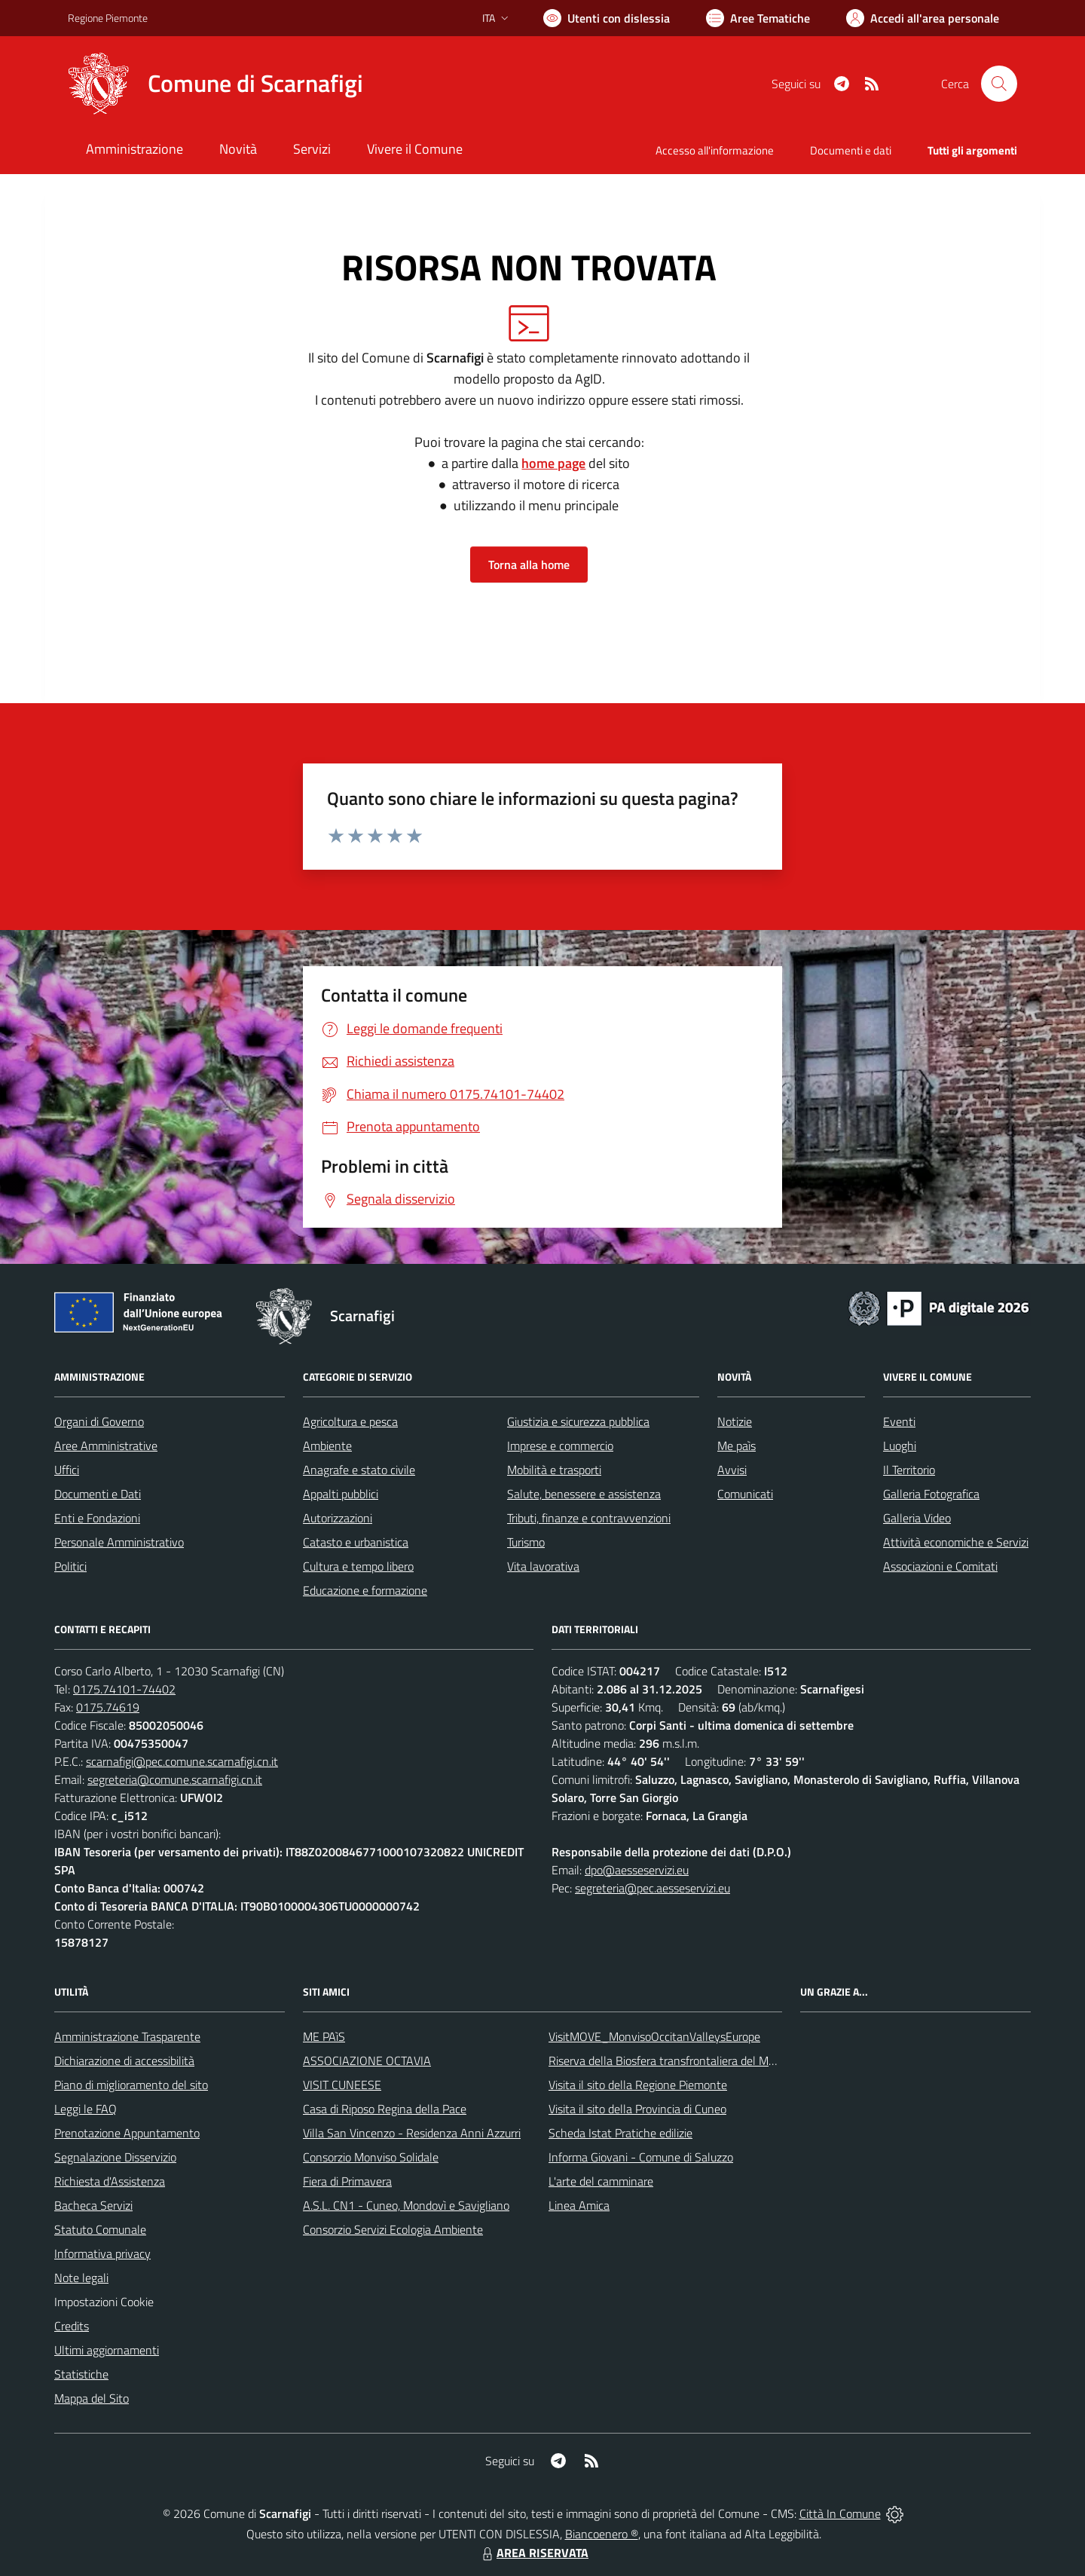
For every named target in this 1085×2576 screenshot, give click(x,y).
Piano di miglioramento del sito (131, 2085)
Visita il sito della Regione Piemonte (638, 2085)
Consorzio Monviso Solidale (371, 2157)
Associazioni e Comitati (940, 1566)
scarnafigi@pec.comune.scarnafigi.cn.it (182, 1761)
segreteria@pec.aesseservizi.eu (652, 1888)
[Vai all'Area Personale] (922, 18)
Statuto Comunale (100, 2229)
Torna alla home (529, 564)
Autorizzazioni (337, 1518)
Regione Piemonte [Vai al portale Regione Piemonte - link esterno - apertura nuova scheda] (108, 18)
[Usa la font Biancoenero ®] (606, 18)
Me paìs (736, 1445)
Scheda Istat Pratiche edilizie (620, 2133)
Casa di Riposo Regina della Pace (384, 2109)
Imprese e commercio (560, 1445)
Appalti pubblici (340, 1494)
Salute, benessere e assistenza (584, 1494)
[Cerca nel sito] (999, 84)
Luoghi (899, 1445)
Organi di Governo (99, 1421)
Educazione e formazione (365, 1590)
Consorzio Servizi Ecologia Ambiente (393, 2229)
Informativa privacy (102, 2253)
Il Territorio (909, 1470)
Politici (70, 1566)
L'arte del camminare (601, 2181)
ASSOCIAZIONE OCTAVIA (367, 2060)
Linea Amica (579, 2205)
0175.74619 (107, 1707)
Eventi (899, 1421)
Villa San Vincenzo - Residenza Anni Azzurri (412, 2133)
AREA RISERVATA (533, 2553)
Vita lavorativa (543, 1566)
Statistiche (81, 2374)
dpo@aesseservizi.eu (637, 1870)
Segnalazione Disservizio (115, 2157)
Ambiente (327, 1445)
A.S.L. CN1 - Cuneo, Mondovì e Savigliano (406, 2205)
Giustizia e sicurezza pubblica (578, 1421)
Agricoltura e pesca (350, 1421)
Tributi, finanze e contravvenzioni (589, 1518)
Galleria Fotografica (931, 1494)
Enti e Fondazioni (97, 1518)
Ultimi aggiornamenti (106, 2350)
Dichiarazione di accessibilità (124, 2060)
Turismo (526, 1542)
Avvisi (732, 1470)
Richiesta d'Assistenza (109, 2181)
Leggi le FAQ (85, 2109)
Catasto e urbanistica (355, 1542)
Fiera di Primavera (347, 2181)
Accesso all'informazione (715, 150)
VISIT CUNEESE (342, 2085)
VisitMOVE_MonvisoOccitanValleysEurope (654, 2036)
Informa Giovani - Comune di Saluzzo (641, 2157)
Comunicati (745, 1494)
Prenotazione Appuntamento (127, 2133)
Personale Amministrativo (119, 1542)
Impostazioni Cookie (104, 2302)
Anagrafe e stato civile (359, 1470)
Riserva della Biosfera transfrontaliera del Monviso (675, 2060)
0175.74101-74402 (124, 1689)
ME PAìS (324, 2036)
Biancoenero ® (601, 2534)
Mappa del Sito (91, 2398)
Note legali (81, 2278)
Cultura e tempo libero (358, 1566)
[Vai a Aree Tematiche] (758, 18)
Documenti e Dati (97, 1494)
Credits (71, 2326)
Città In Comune (840, 2513)
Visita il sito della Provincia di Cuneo (637, 2109)
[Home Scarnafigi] (215, 84)
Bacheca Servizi (93, 2205)
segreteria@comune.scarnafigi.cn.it (174, 1779)
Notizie (734, 1421)
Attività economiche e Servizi (955, 1542)
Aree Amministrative (105, 1445)
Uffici (66, 1470)
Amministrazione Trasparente (127, 2036)
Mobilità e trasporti (554, 1470)
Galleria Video (917, 1518)
